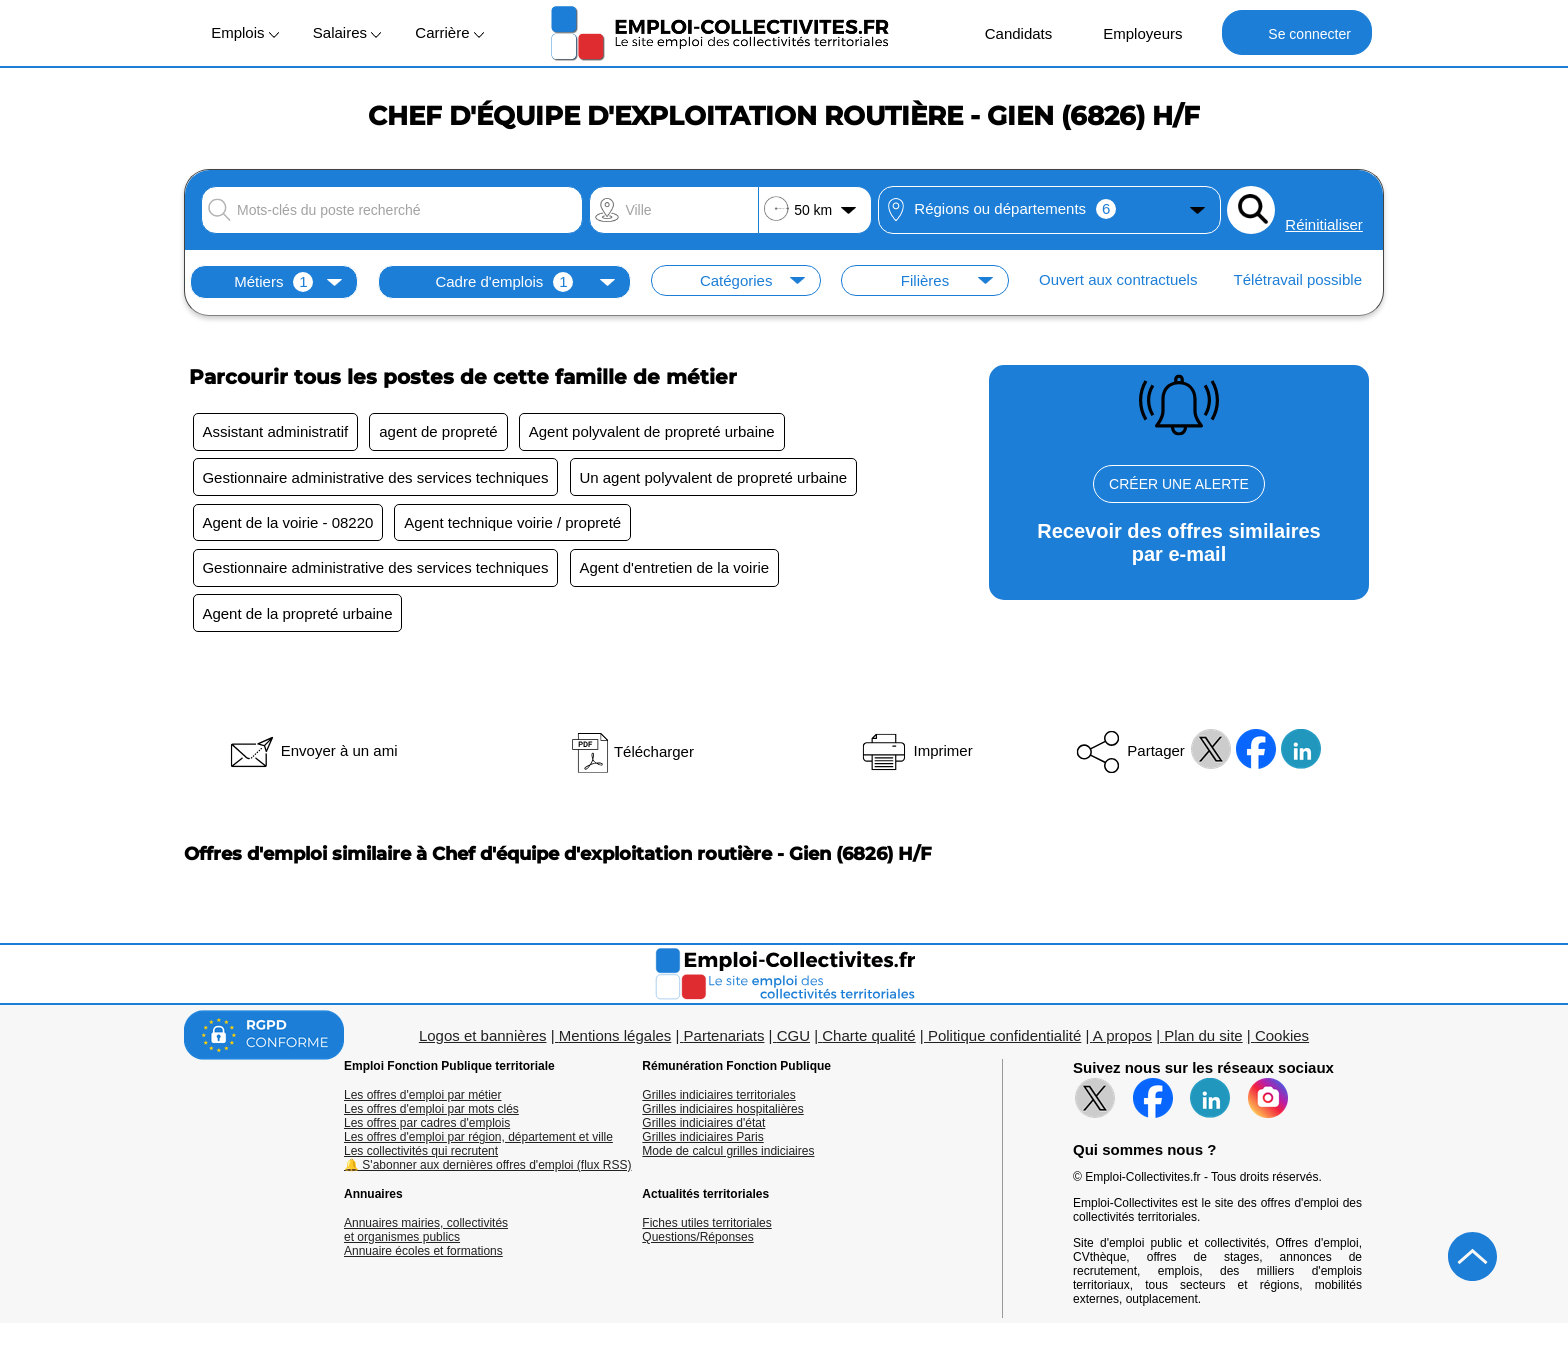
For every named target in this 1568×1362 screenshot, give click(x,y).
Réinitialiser (1324, 224)
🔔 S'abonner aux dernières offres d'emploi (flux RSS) (488, 1173)
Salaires (347, 32)
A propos (1122, 1043)
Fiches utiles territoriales (706, 1231)
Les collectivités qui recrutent (421, 1159)
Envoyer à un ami (312, 758)
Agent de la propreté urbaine (299, 620)
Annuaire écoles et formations (423, 1259)
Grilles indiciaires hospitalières (722, 1117)
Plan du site (1203, 1043)
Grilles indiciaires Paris (702, 1145)
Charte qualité (868, 1043)
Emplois (245, 32)
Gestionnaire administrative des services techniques (377, 479)
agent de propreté (443, 432)
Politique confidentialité (1004, 1043)
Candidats (1008, 32)
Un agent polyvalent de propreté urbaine (718, 479)
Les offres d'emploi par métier (422, 1103)
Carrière (449, 32)
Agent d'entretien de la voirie (679, 573)
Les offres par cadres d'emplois (427, 1131)
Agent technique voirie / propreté (517, 526)
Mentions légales (615, 1043)
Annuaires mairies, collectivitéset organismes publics (426, 1238)
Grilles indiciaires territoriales (718, 1103)
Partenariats (724, 1043)
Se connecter (1296, 32)
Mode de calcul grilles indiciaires (728, 1159)
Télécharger (632, 759)
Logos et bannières (483, 1043)
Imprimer (915, 758)
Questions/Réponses (697, 1245)
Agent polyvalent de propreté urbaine (660, 432)
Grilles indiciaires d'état (703, 1131)
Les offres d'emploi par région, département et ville (478, 1145)
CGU (793, 1043)
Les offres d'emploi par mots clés (431, 1117)
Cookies (1282, 1043)
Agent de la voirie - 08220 (289, 526)
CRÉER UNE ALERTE (1179, 484)
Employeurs (1132, 32)
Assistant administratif (277, 432)
